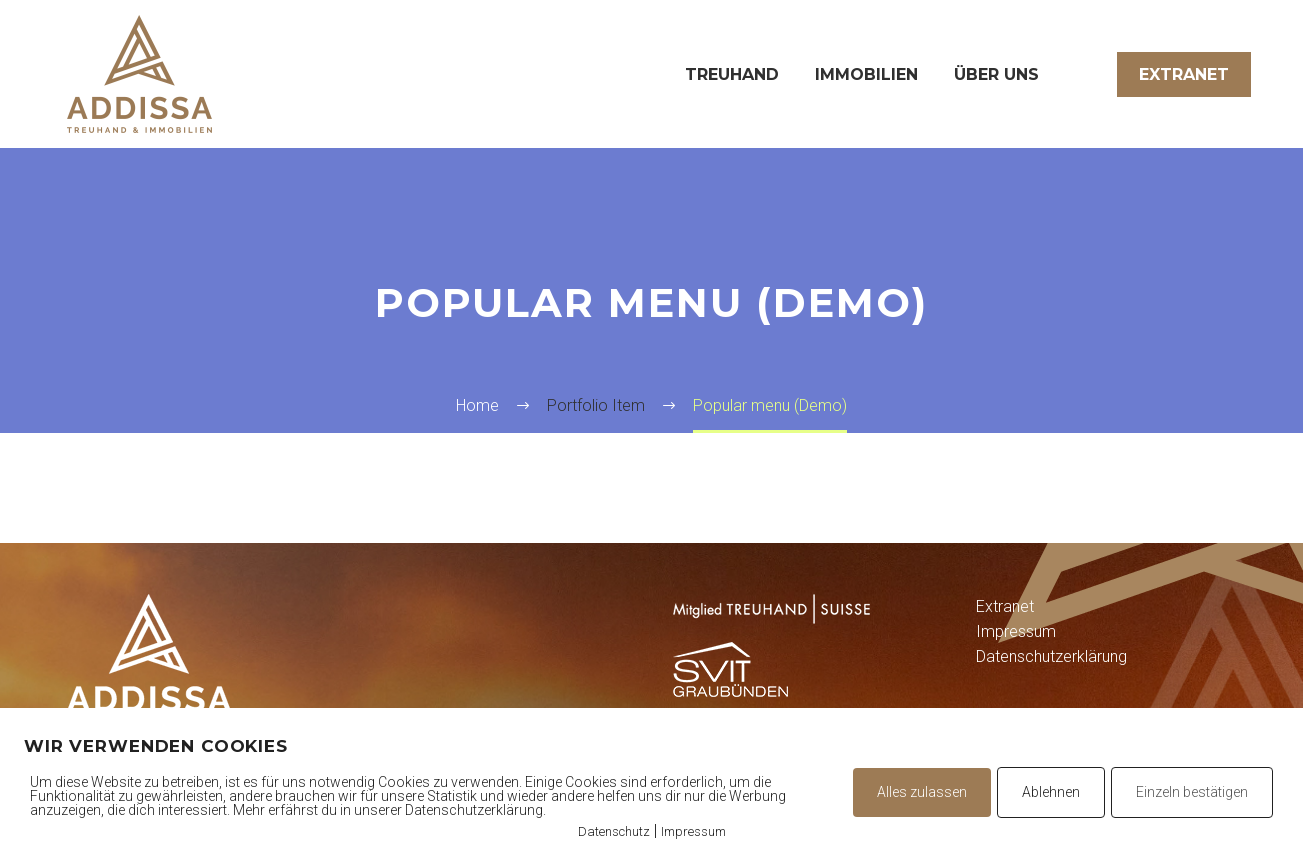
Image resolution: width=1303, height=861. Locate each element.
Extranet (1184, 74)
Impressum (1016, 631)
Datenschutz (614, 831)
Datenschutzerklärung (1051, 656)
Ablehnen (1051, 792)
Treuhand (732, 74)
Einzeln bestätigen (1192, 792)
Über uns (996, 74)
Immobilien (866, 74)
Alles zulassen (922, 792)
